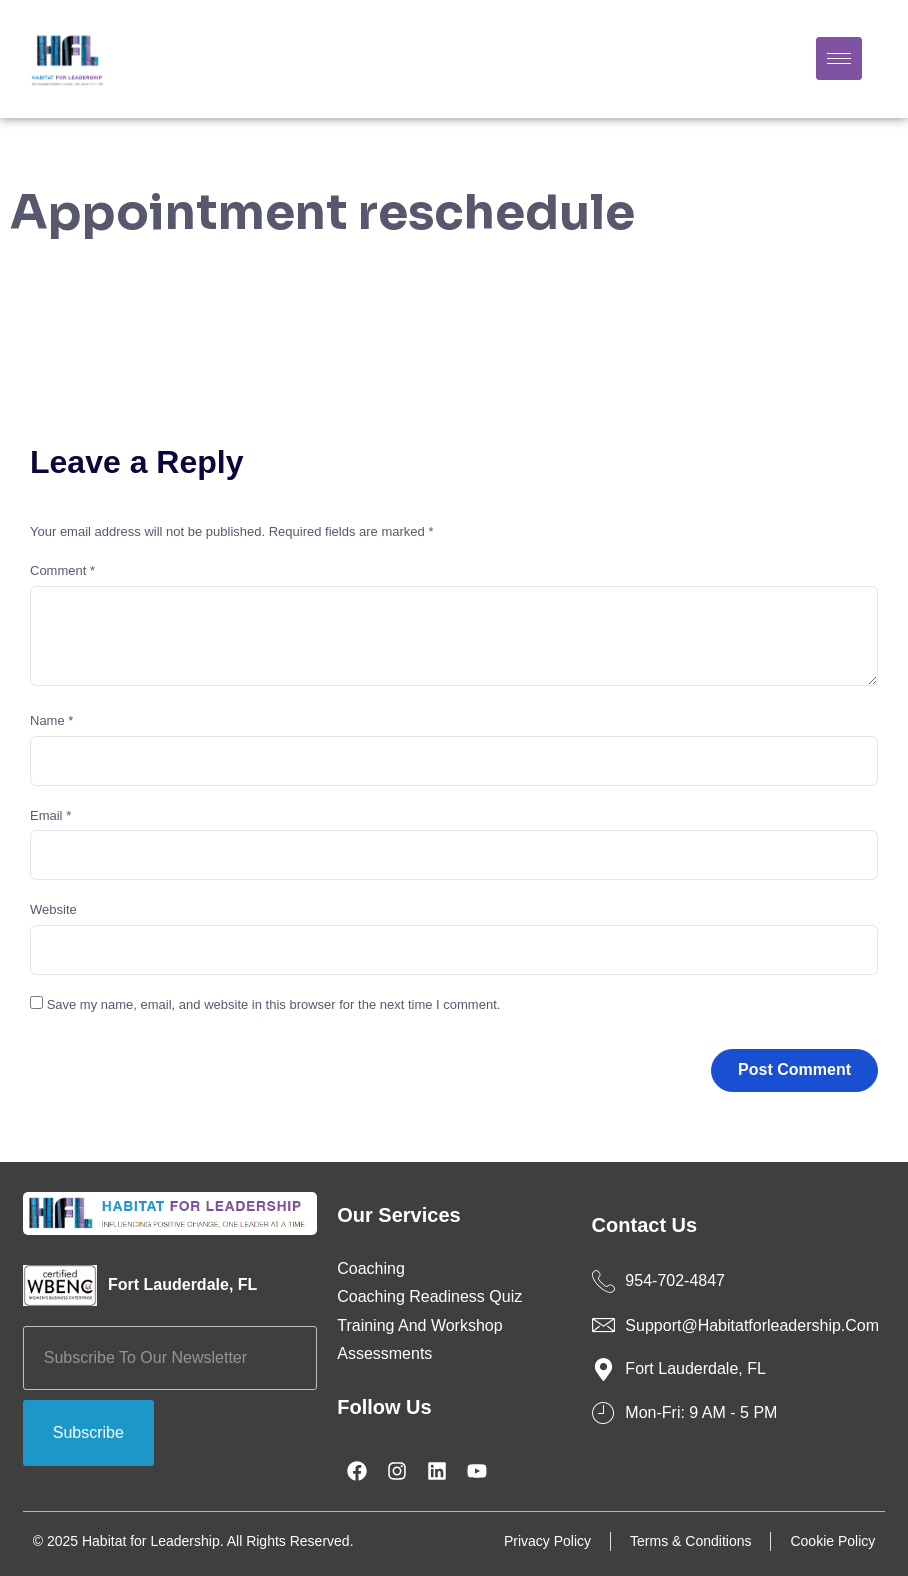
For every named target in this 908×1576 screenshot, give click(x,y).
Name (51, 720)
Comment (62, 570)
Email (50, 815)
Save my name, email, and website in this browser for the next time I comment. (274, 1004)
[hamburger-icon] (839, 58)
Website (53, 909)
